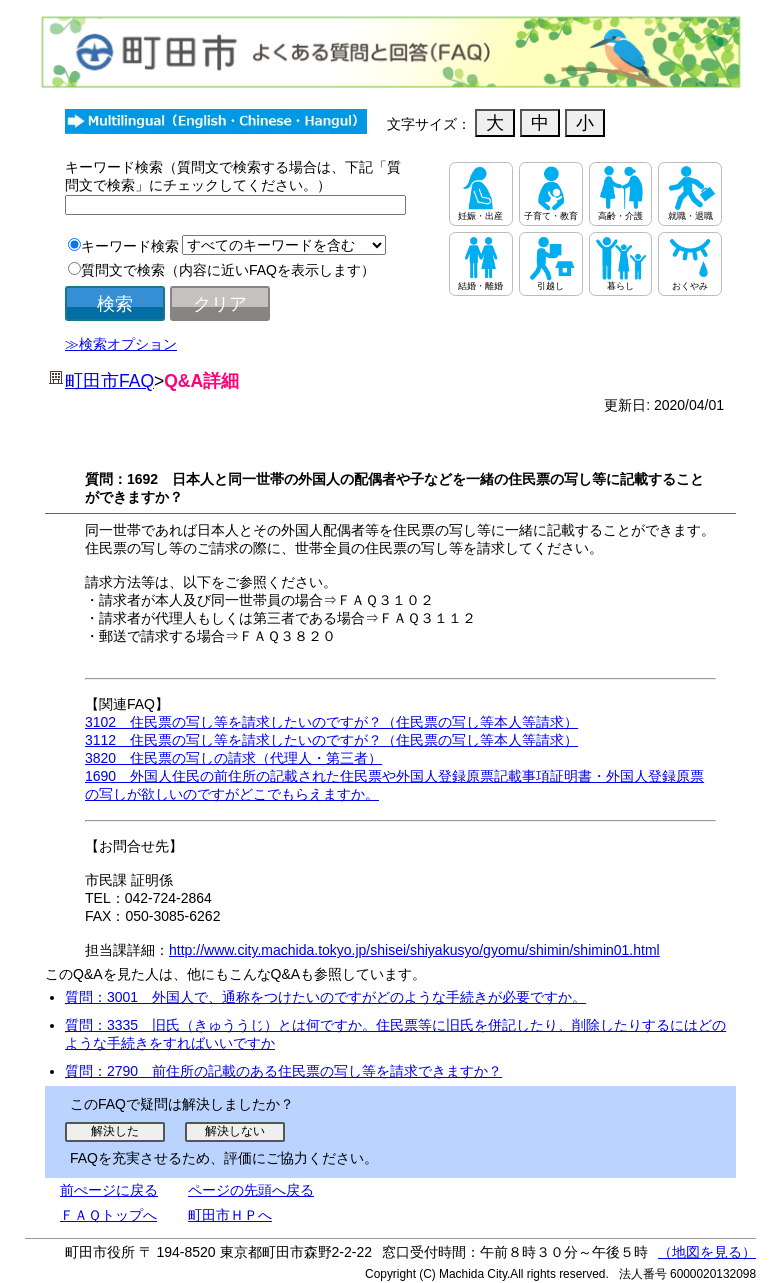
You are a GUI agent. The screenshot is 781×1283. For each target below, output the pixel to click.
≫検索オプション (121, 344)
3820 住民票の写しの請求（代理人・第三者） (233, 758)
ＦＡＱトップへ (108, 1215)
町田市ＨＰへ (230, 1215)
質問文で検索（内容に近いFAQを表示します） (228, 270)
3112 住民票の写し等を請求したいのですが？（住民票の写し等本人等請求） (331, 740)
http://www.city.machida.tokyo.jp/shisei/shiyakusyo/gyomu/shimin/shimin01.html (414, 950)
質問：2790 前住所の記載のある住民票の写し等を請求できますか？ (283, 1071)
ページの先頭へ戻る (251, 1190)
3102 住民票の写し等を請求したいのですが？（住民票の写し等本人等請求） (331, 722)
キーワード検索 (130, 246)
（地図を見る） (707, 1252)
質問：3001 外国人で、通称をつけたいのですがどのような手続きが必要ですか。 (325, 997)
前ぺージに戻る (109, 1190)
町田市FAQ (109, 381)
